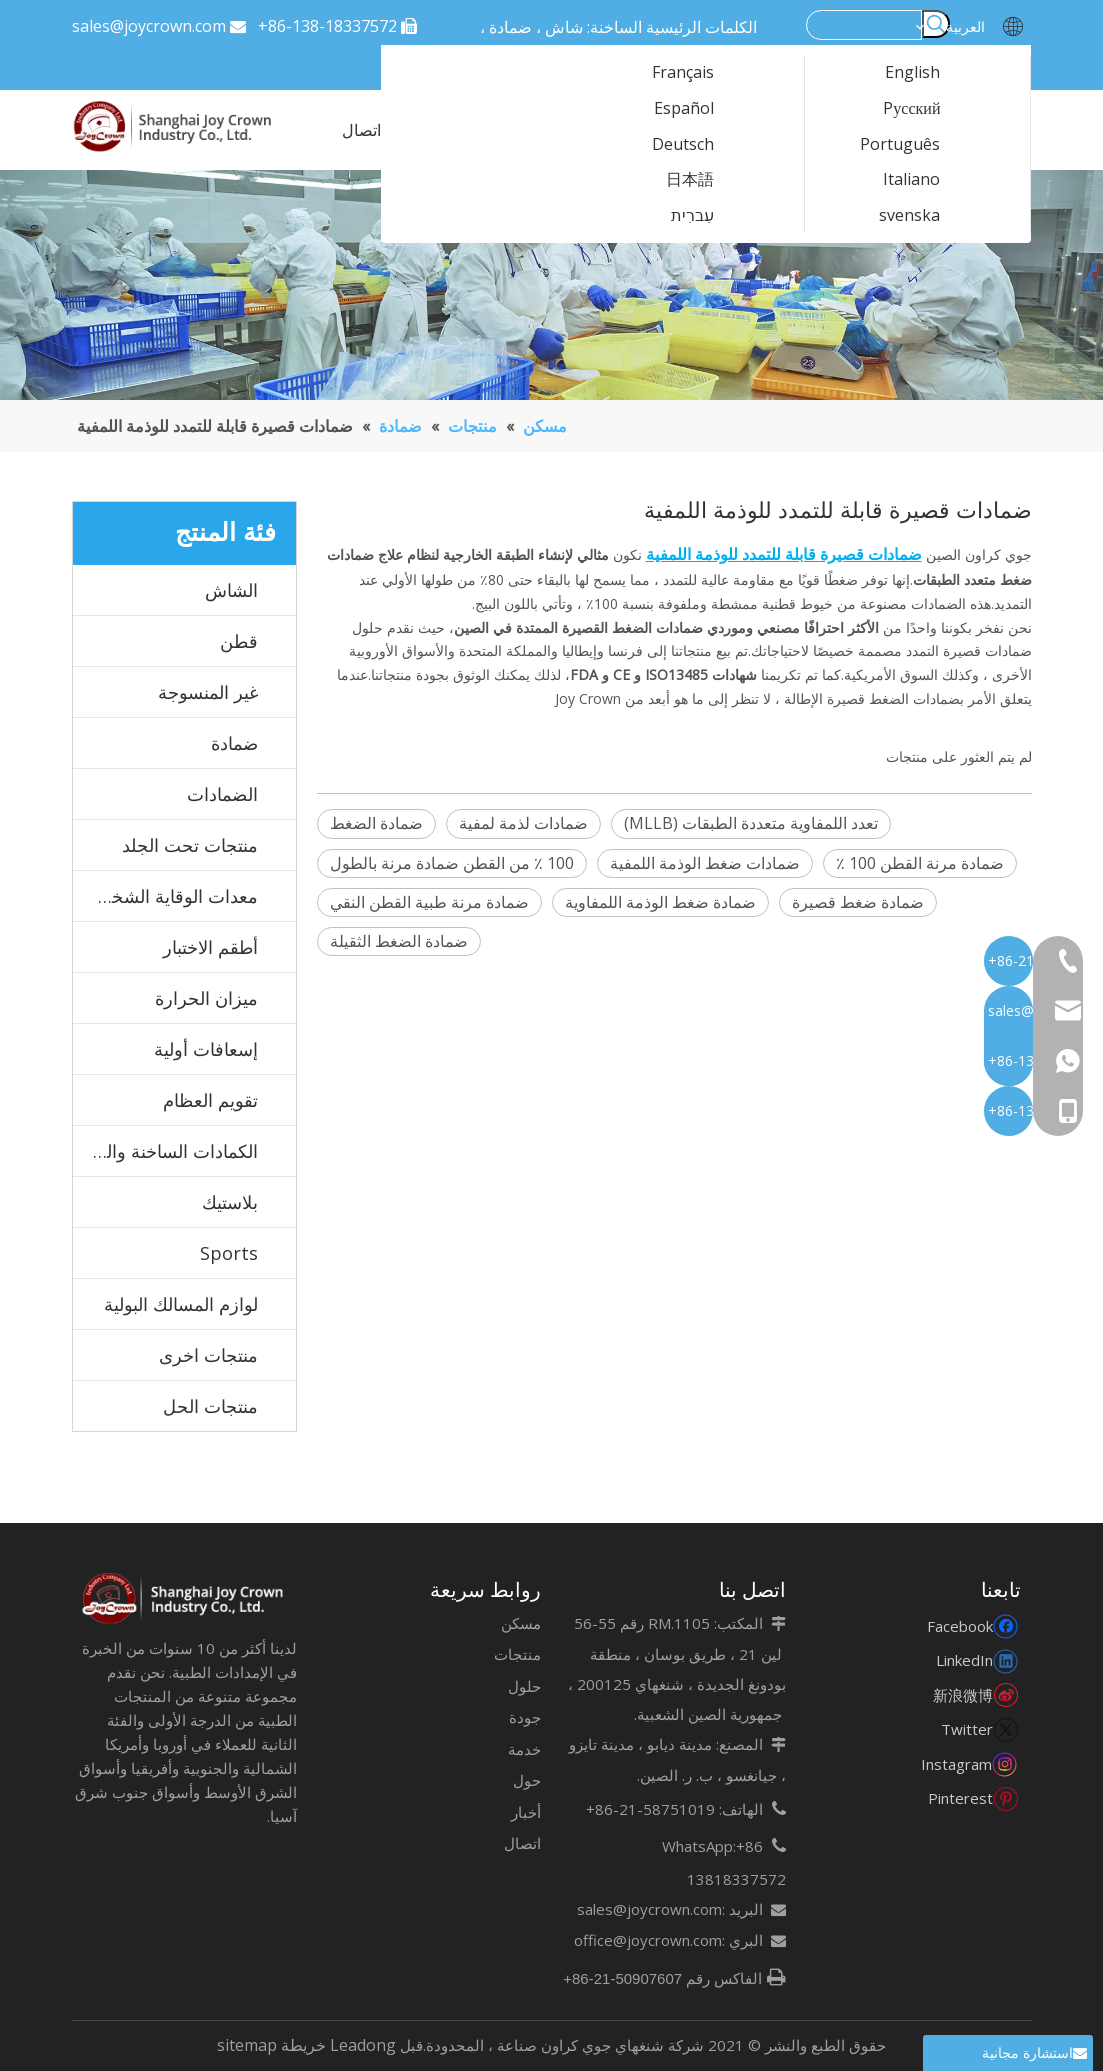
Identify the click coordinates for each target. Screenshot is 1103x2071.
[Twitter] (972, 1728)
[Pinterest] (972, 1797)
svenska (922, 216)
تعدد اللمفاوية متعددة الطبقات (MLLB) (751, 823)
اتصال (522, 1843)
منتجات (517, 1654)
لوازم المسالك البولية (181, 1304)
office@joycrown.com (648, 1940)
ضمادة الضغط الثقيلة (399, 941)
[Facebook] (972, 1625)
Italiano (924, 180)
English (925, 73)
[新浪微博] (972, 1694)
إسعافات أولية (206, 1049)
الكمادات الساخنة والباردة (165, 1151)
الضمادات (222, 794)
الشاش (231, 590)
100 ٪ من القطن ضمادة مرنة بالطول (452, 863)
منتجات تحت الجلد (190, 845)
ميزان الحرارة (206, 998)
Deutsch (695, 145)
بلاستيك (230, 1202)
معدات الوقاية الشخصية (169, 896)
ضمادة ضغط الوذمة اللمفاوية (660, 902)
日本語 (702, 180)
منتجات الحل (210, 1406)
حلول (524, 1686)
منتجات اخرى (208, 1355)
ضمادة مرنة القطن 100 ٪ (920, 863)
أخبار (526, 1812)
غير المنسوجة (208, 692)
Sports (229, 1253)
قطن (239, 641)
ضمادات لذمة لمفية (523, 823)
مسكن (521, 1623)
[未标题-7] (184, 1599)
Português (912, 145)
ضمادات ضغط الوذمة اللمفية (705, 863)
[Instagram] (971, 1763)
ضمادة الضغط (376, 823)
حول (527, 1780)
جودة (525, 1717)
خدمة (524, 1749)
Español (696, 109)
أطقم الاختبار (210, 947)
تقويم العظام (210, 1100)
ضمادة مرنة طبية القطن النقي (429, 902)
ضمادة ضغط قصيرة (858, 902)
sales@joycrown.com (149, 26)
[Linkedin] (972, 1659)
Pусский (924, 109)
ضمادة (234, 743)
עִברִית (705, 216)
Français (695, 73)
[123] (551, 285)
